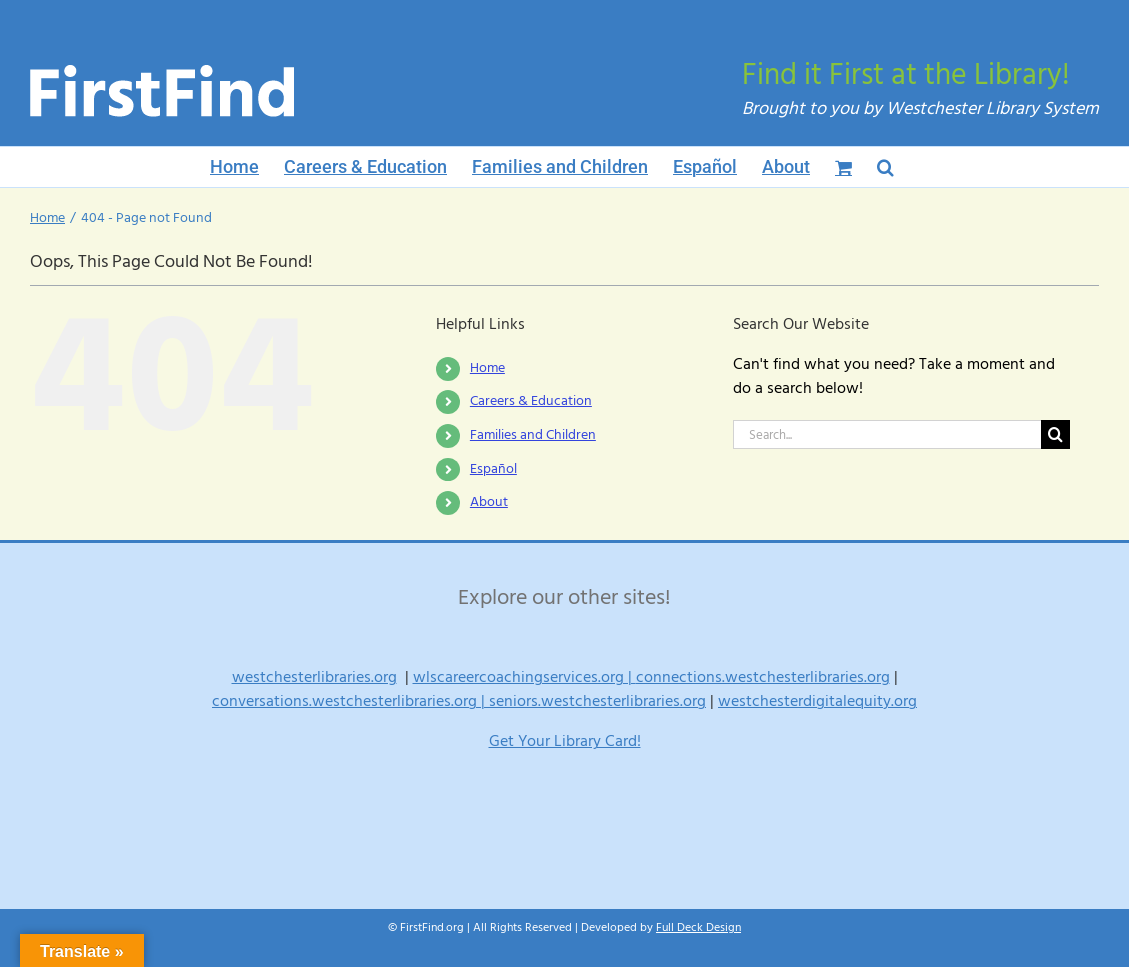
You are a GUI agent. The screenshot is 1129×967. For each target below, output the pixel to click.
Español (493, 469)
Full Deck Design (698, 927)
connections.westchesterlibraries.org (763, 677)
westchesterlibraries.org (314, 677)
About (489, 502)
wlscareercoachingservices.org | (524, 677)
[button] (885, 167)
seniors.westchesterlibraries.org (597, 701)
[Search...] (886, 434)
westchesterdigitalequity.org (817, 701)
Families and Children (533, 435)
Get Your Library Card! (565, 741)
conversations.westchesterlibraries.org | (350, 701)
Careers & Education (531, 401)
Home (487, 368)
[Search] (1055, 434)
